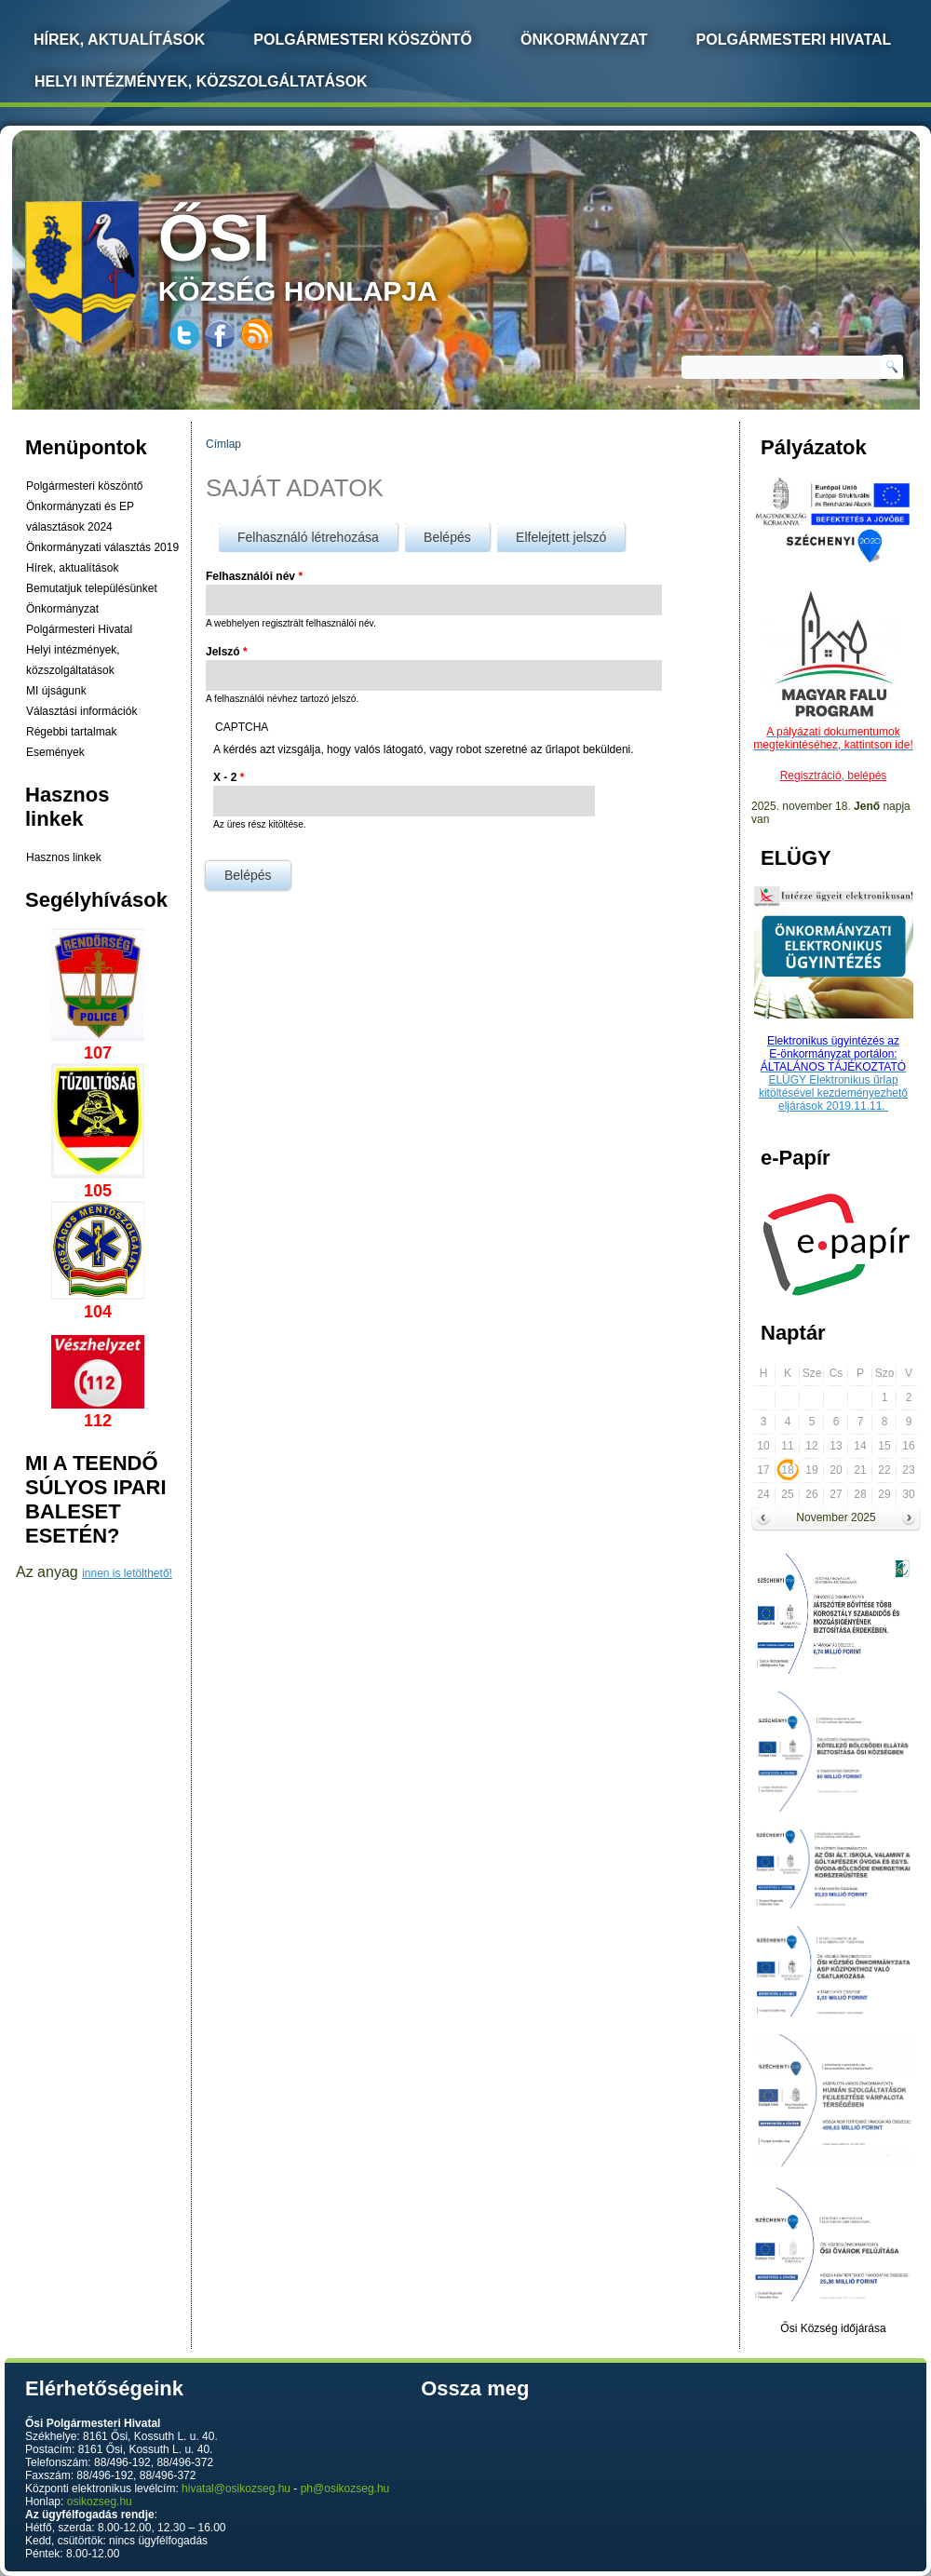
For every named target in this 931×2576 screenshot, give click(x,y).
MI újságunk (56, 690)
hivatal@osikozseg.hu (236, 2488)
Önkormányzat (584, 39)
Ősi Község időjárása (832, 2328)
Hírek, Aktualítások (119, 39)
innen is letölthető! (127, 1573)
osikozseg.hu (99, 2501)
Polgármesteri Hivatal (794, 39)
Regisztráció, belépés (833, 775)
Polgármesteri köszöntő (362, 39)
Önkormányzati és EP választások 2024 (80, 516)
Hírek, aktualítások (72, 567)
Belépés (457, 534)
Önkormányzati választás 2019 (102, 547)
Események (55, 752)
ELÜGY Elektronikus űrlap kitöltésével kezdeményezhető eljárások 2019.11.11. (833, 1093)
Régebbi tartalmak (71, 731)
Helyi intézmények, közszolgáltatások (201, 81)
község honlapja (341, 253)
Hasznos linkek (63, 857)
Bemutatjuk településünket (91, 588)
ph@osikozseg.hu (345, 2488)
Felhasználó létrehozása (308, 537)
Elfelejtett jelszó (561, 537)
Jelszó (227, 651)
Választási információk (81, 711)
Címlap (223, 444)
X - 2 (228, 777)
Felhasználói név (254, 576)
